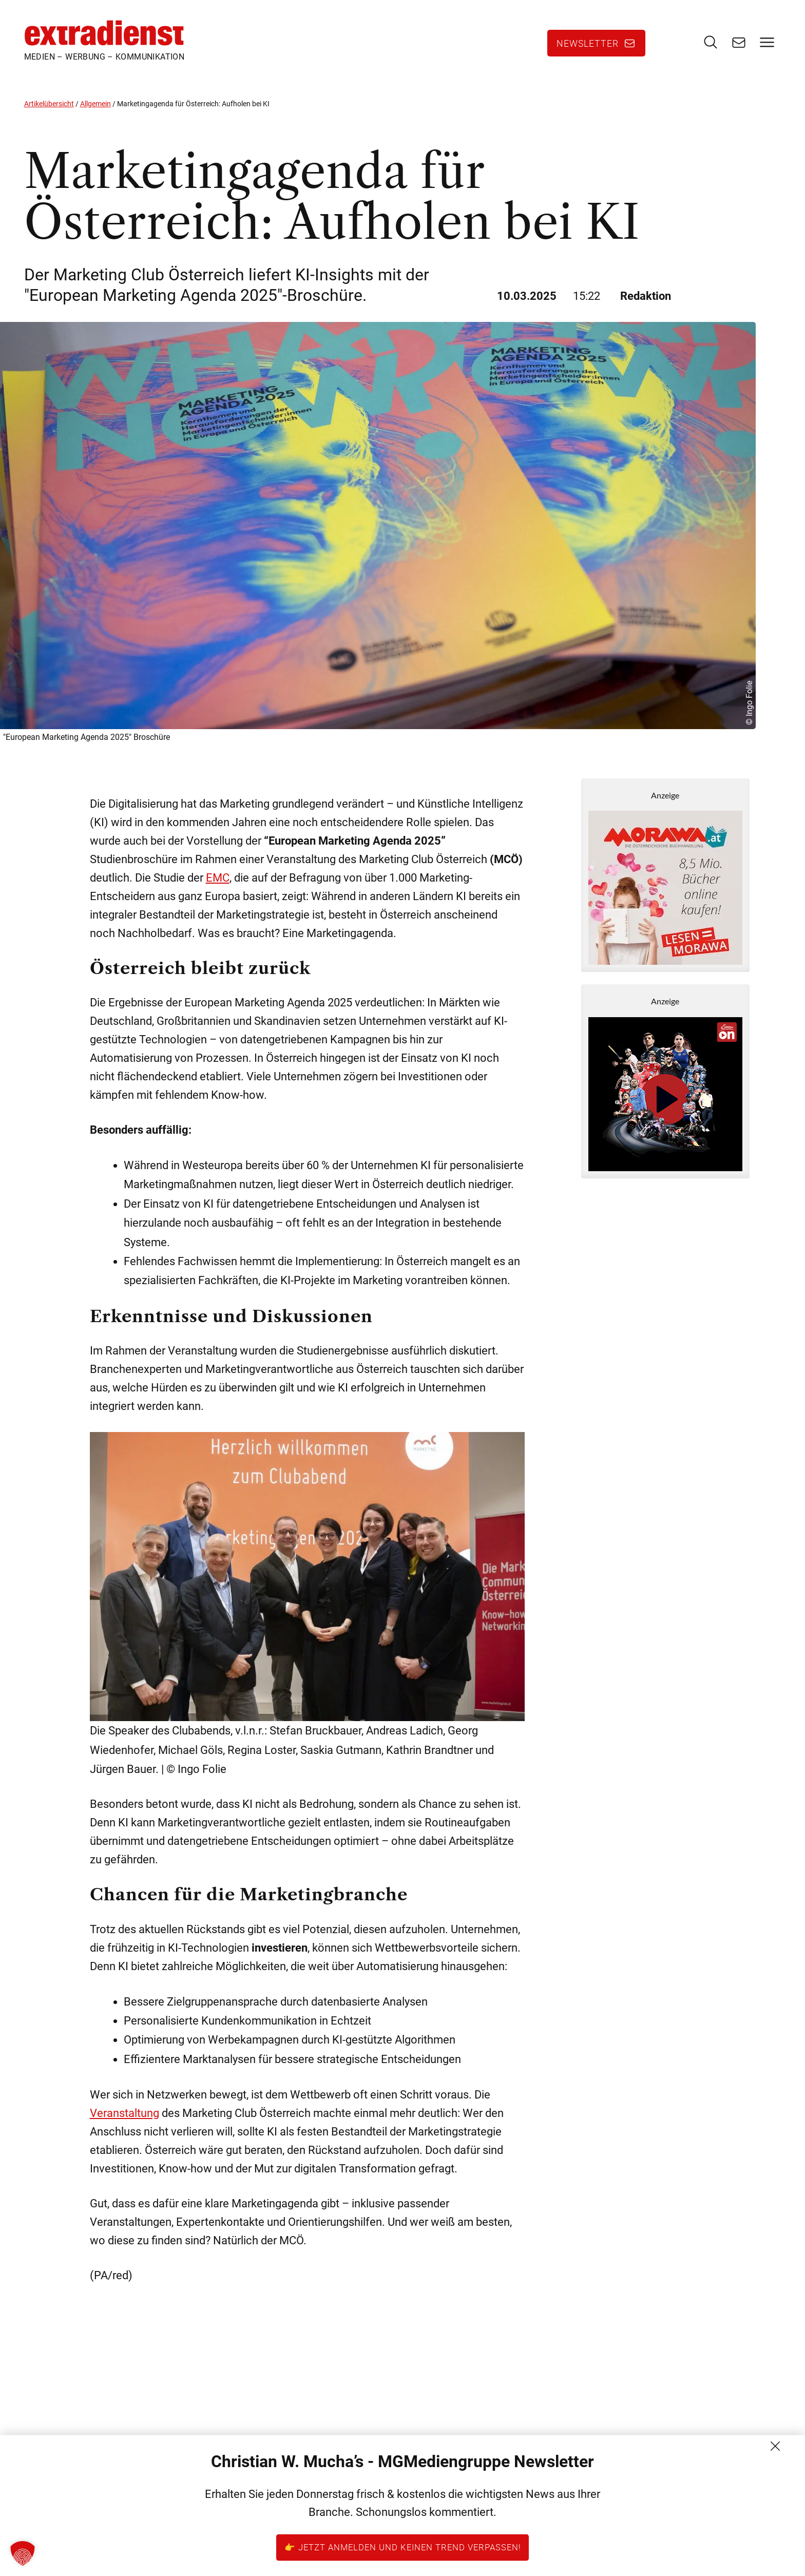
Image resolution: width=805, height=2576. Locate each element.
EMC (217, 887)
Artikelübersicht (49, 113)
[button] (22, 2553)
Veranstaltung (124, 2122)
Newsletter (588, 48)
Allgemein (95, 113)
